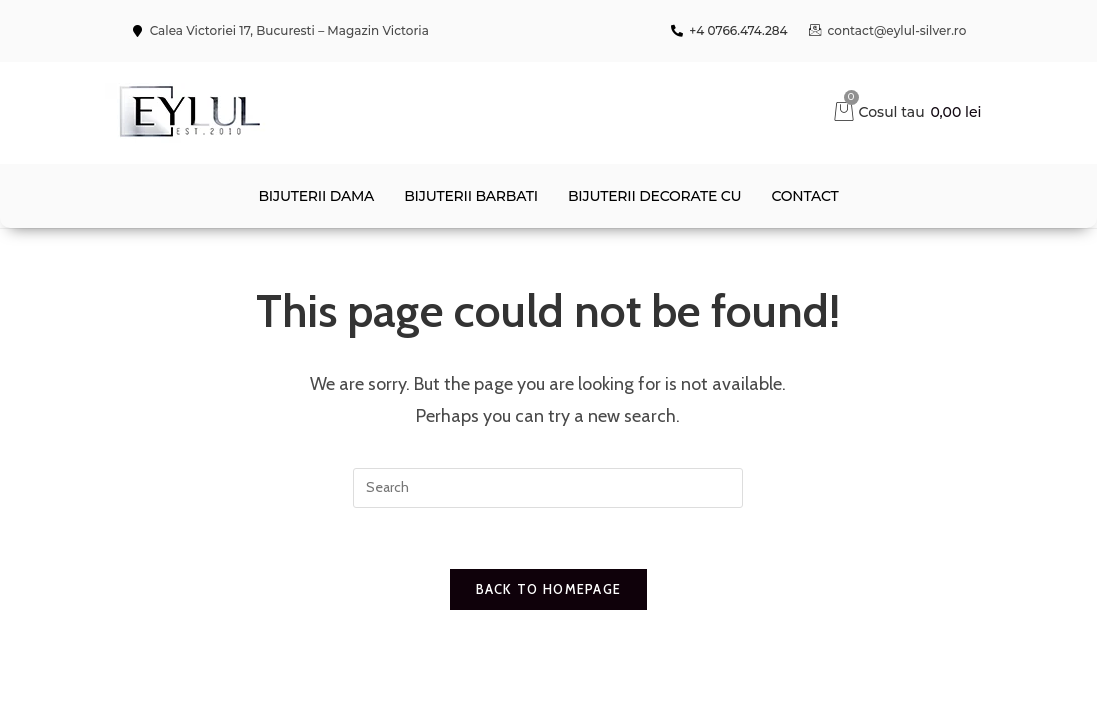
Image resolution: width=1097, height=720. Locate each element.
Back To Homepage (549, 589)
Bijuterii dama (316, 196)
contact (805, 196)
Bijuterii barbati (471, 196)
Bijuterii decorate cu (655, 196)
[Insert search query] (548, 488)
